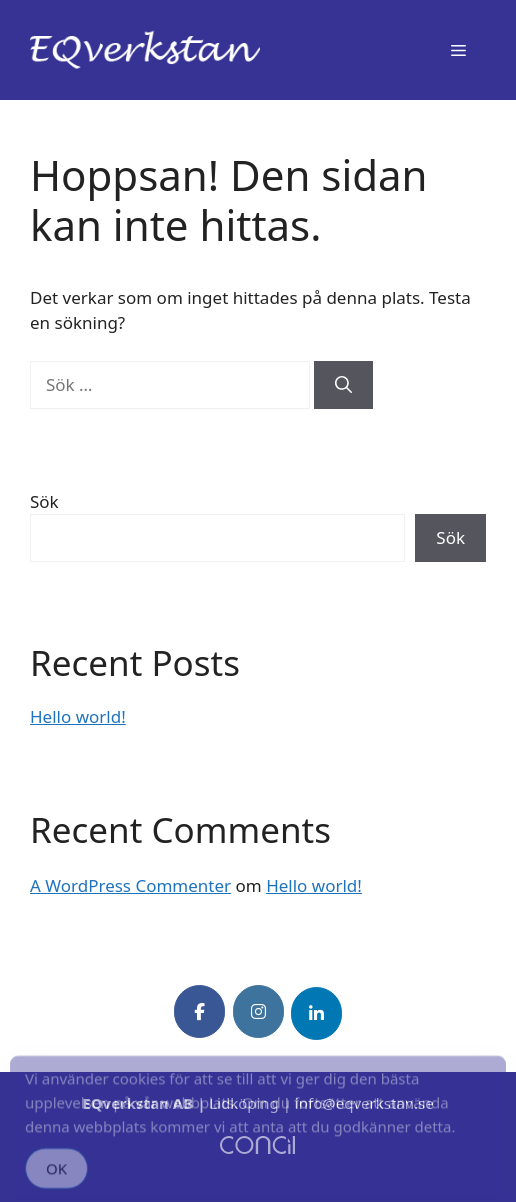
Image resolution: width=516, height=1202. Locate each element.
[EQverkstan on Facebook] (199, 1011)
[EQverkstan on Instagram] (258, 1011)
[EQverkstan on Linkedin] (316, 1013)
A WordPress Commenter (130, 885)
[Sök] (343, 385)
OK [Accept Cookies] (56, 1175)
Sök (44, 501)
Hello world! (78, 716)
